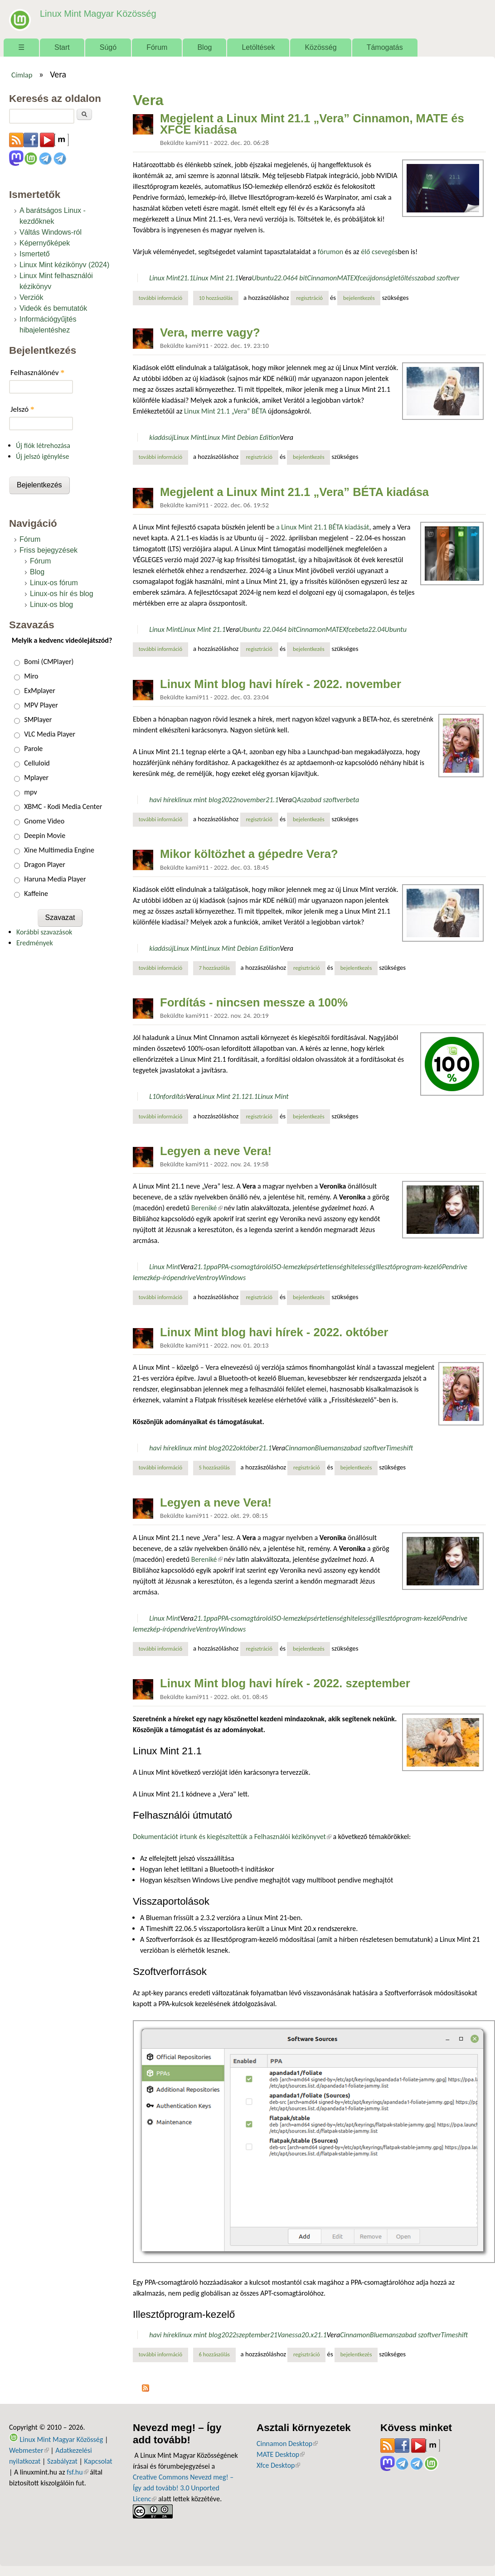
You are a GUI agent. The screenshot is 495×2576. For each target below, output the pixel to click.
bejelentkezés (359, 297)
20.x (307, 2334)
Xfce (360, 278)
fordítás (174, 1096)
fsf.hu (77, 2472)
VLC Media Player (49, 734)
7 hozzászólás (214, 967)
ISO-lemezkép (291, 1266)
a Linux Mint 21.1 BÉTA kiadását (322, 527)
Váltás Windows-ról (50, 232)
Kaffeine (36, 893)
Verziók (31, 297)
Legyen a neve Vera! (216, 1151)
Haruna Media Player (55, 879)
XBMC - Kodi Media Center (63, 806)
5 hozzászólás (214, 1467)
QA (296, 799)
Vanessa (289, 2334)
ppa (212, 1266)
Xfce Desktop (278, 2465)
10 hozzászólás (216, 297)
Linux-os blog (51, 604)
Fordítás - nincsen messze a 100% (254, 1002)
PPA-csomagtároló (244, 1266)
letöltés (403, 278)
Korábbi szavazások (44, 932)
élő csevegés (379, 251)
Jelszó (22, 409)
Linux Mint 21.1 (215, 278)
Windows (232, 1277)
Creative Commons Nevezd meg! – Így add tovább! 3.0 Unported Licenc (183, 2488)
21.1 (186, 278)
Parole (33, 748)
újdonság (379, 278)
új (171, 437)
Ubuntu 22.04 (259, 629)
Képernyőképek (44, 243)
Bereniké (207, 1208)
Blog (204, 47)
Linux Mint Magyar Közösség (95, 13)
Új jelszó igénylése (42, 456)
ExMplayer (39, 690)
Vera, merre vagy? (210, 332)
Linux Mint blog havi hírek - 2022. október (274, 1332)
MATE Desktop (281, 2454)
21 (273, 2334)
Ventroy (207, 1277)
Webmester (29, 2450)
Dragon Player (44, 864)
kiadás (158, 437)
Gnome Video (44, 821)
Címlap (22, 74)
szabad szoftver (436, 278)
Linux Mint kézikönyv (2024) (64, 265)
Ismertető (34, 254)
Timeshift (399, 1448)
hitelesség (361, 1266)
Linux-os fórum (54, 583)
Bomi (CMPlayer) (48, 661)
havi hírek (163, 799)
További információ (163, 297)
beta (361, 629)
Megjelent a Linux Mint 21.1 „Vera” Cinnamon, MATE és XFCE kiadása (312, 124)
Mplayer (36, 777)
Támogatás (385, 47)
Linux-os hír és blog (61, 593)
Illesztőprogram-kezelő (409, 1266)
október (247, 1448)
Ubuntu (263, 278)
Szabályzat (62, 2461)
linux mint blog (199, 799)
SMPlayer (38, 719)
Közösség (320, 47)
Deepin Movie (44, 835)
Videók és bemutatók (53, 308)
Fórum (156, 47)
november (251, 799)
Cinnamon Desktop (287, 2443)
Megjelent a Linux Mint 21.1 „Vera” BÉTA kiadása (294, 492)
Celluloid (36, 763)
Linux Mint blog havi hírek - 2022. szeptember (285, 1683)
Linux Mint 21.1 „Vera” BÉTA (226, 411)
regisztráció (309, 297)
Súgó (108, 47)
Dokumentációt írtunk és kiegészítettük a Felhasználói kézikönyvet (232, 1836)
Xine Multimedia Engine (59, 850)
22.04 (282, 278)
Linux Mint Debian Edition (242, 437)
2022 (228, 799)
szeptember (253, 2334)
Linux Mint (164, 278)
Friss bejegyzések (48, 550)
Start (62, 47)
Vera (245, 278)
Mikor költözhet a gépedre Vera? (249, 853)
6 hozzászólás (214, 2354)
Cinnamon (322, 278)
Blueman (328, 1448)
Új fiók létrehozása (43, 445)
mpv (30, 792)
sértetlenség (328, 1266)
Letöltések (258, 47)
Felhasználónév (37, 372)
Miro (31, 676)
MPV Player (41, 705)
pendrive (183, 1277)
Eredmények (34, 943)
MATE (345, 278)
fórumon (331, 251)
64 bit (298, 278)
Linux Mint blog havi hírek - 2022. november (280, 684)
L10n (156, 1096)
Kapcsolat (98, 2461)
